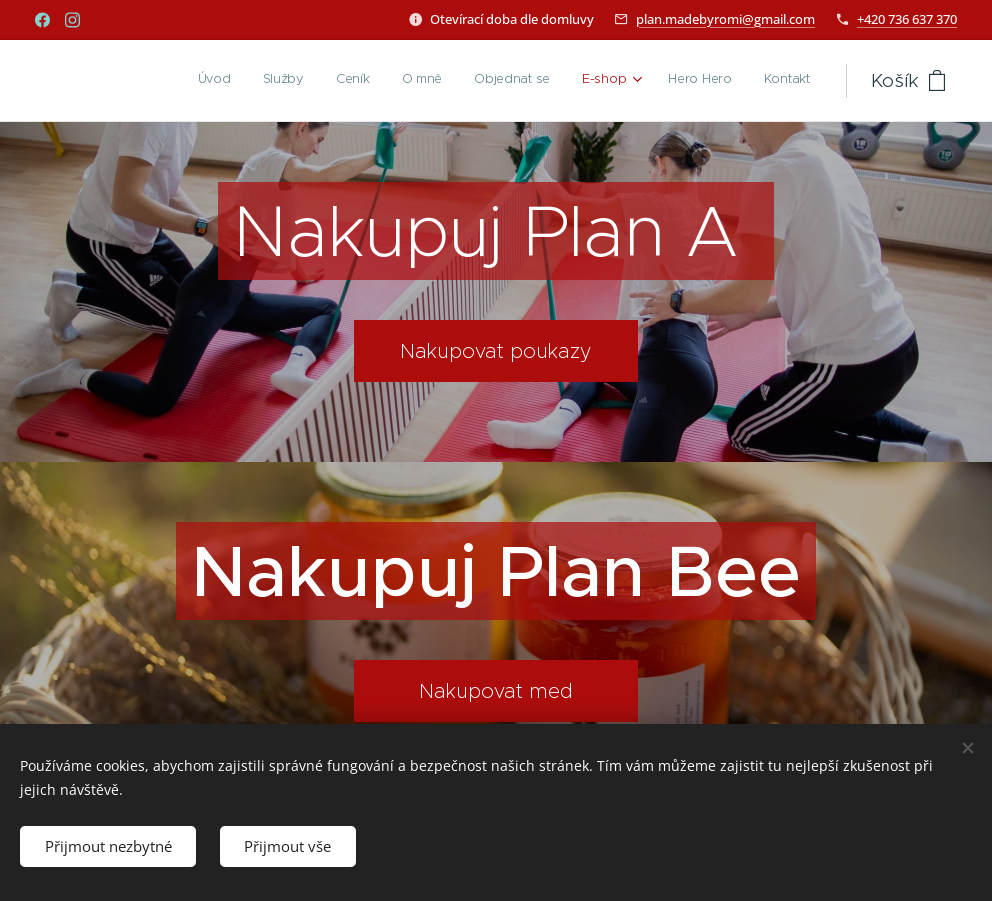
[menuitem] (581, 81)
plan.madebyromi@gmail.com (725, 19)
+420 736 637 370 (907, 19)
